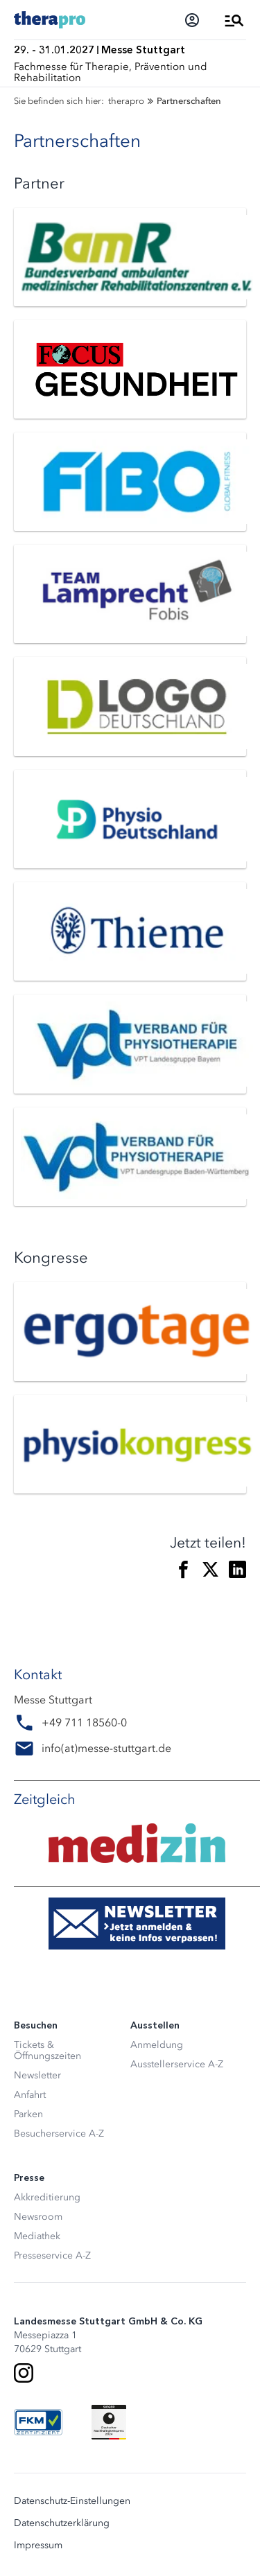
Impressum (38, 2545)
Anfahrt (30, 2095)
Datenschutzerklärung (62, 2523)
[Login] (192, 20)
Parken (28, 2114)
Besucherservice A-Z (59, 2133)
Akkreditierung (47, 2197)
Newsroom (38, 2217)
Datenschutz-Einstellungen (72, 2501)
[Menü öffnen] (234, 20)
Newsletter (37, 2075)
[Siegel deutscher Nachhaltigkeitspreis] (109, 2422)
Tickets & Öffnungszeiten (47, 2050)
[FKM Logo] (38, 2422)
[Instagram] (23, 2373)
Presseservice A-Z (52, 2255)
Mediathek (37, 2236)
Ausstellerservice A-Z (176, 2064)
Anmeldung (156, 2045)
